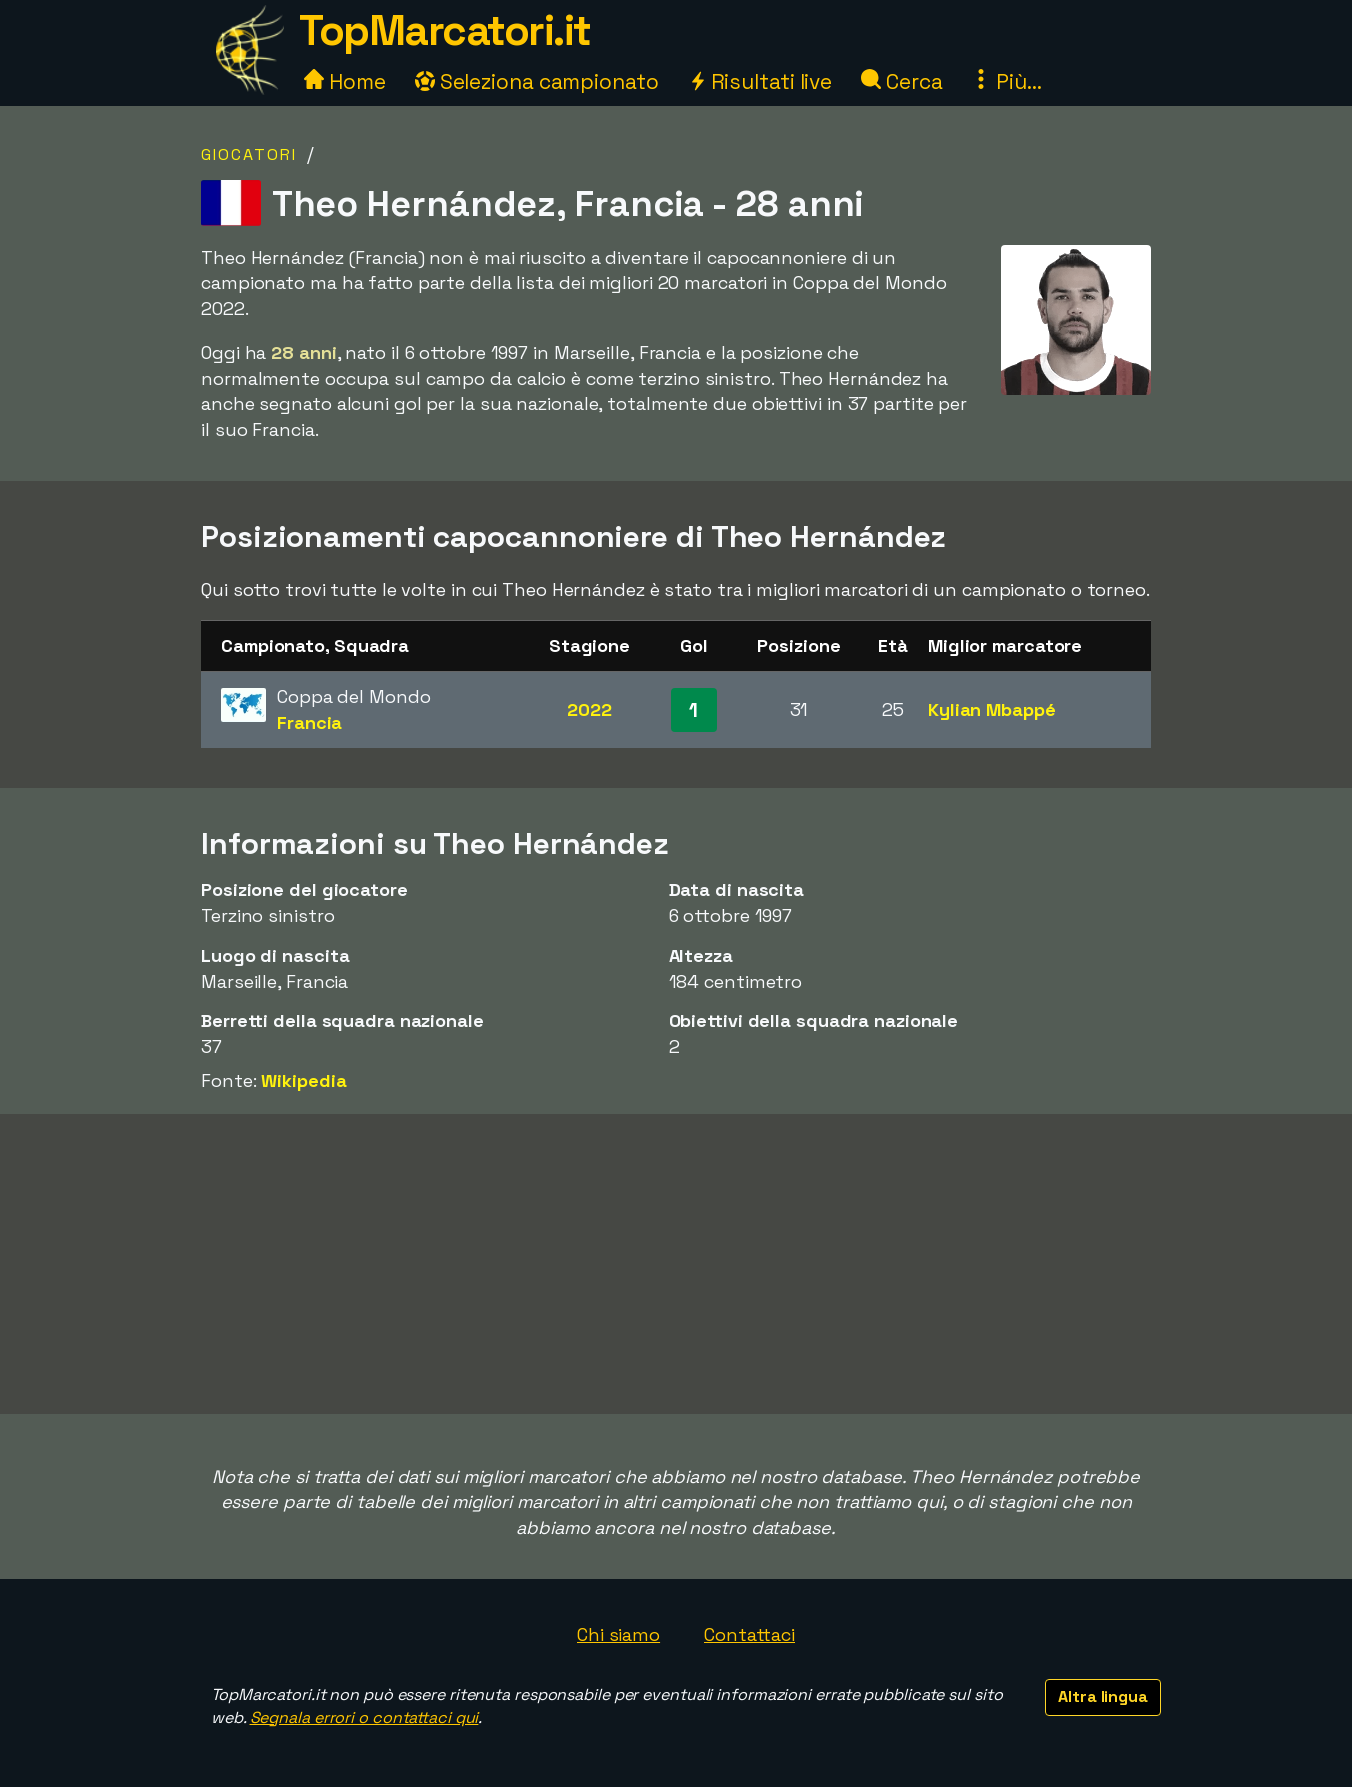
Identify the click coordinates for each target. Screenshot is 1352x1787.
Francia (309, 722)
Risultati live (760, 81)
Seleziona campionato (537, 81)
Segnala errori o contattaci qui (364, 1717)
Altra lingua (1103, 1696)
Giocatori (249, 154)
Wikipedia (303, 1080)
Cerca (901, 81)
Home (345, 81)
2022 (589, 709)
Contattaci (749, 1634)
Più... (1006, 81)
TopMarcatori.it (445, 30)
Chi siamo (618, 1634)
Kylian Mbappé (992, 709)
